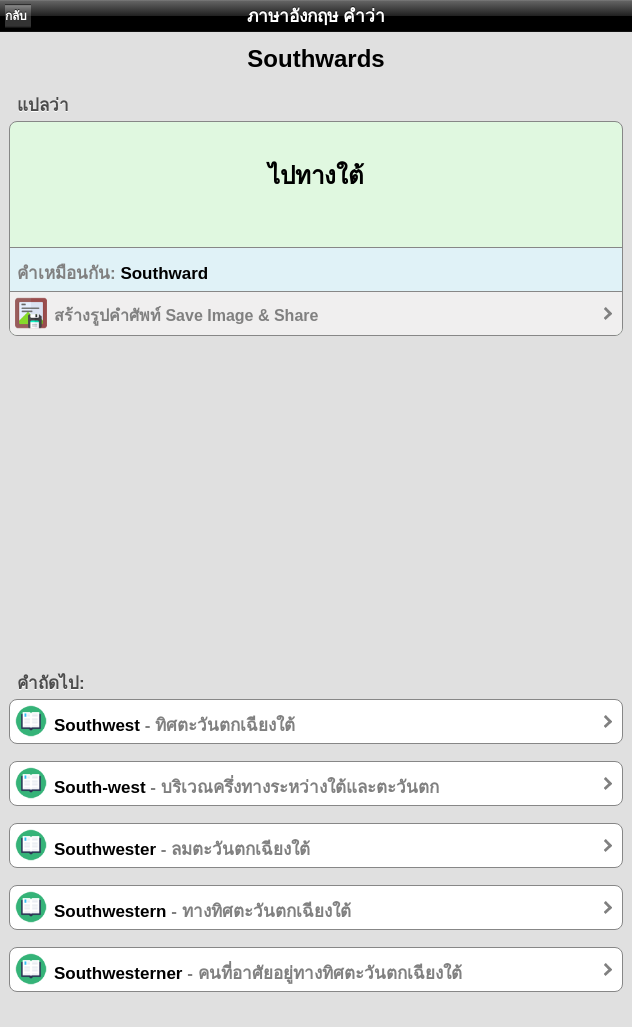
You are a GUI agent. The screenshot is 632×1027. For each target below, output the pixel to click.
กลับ (16, 16)
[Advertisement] (316, 511)
